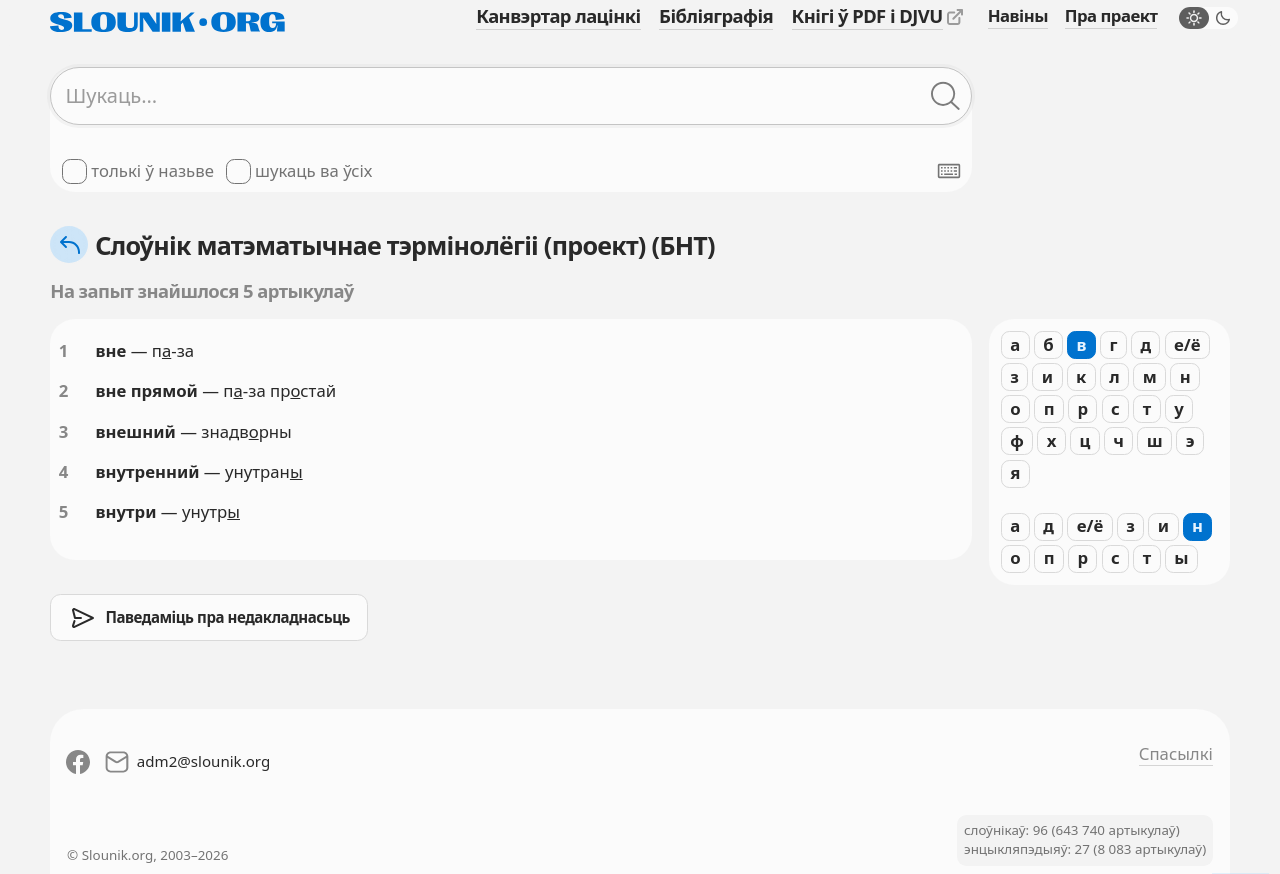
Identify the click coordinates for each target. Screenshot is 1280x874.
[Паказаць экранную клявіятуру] (949, 171)
